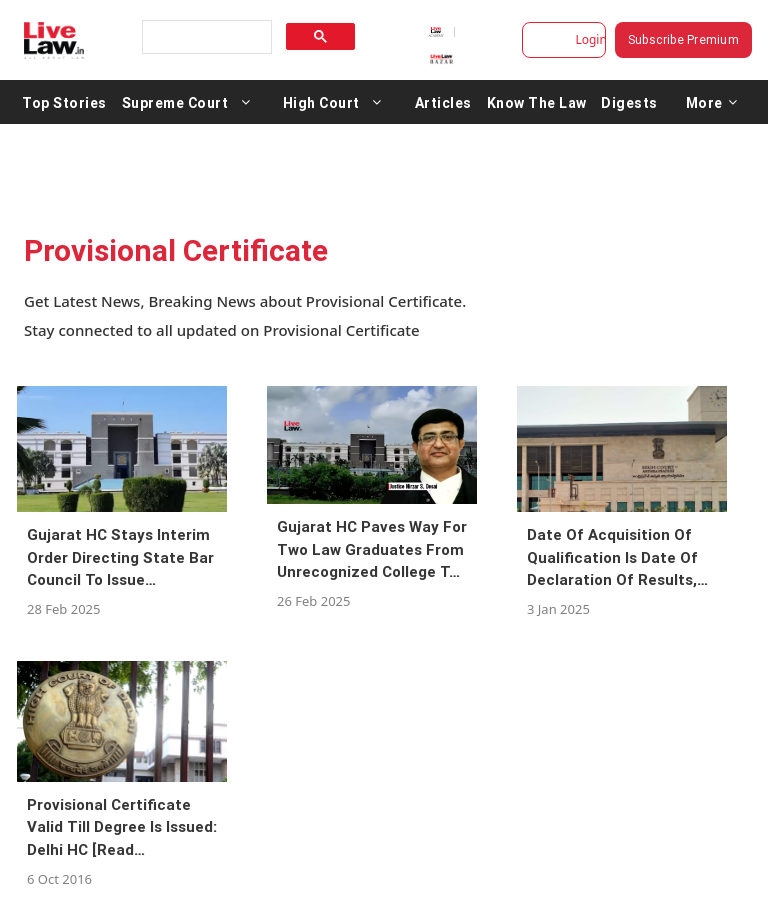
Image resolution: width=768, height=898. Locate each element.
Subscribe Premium (683, 39)
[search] (205, 37)
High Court (321, 102)
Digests (629, 102)
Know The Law (537, 102)
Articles (443, 102)
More (712, 102)
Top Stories (64, 102)
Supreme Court (175, 102)
